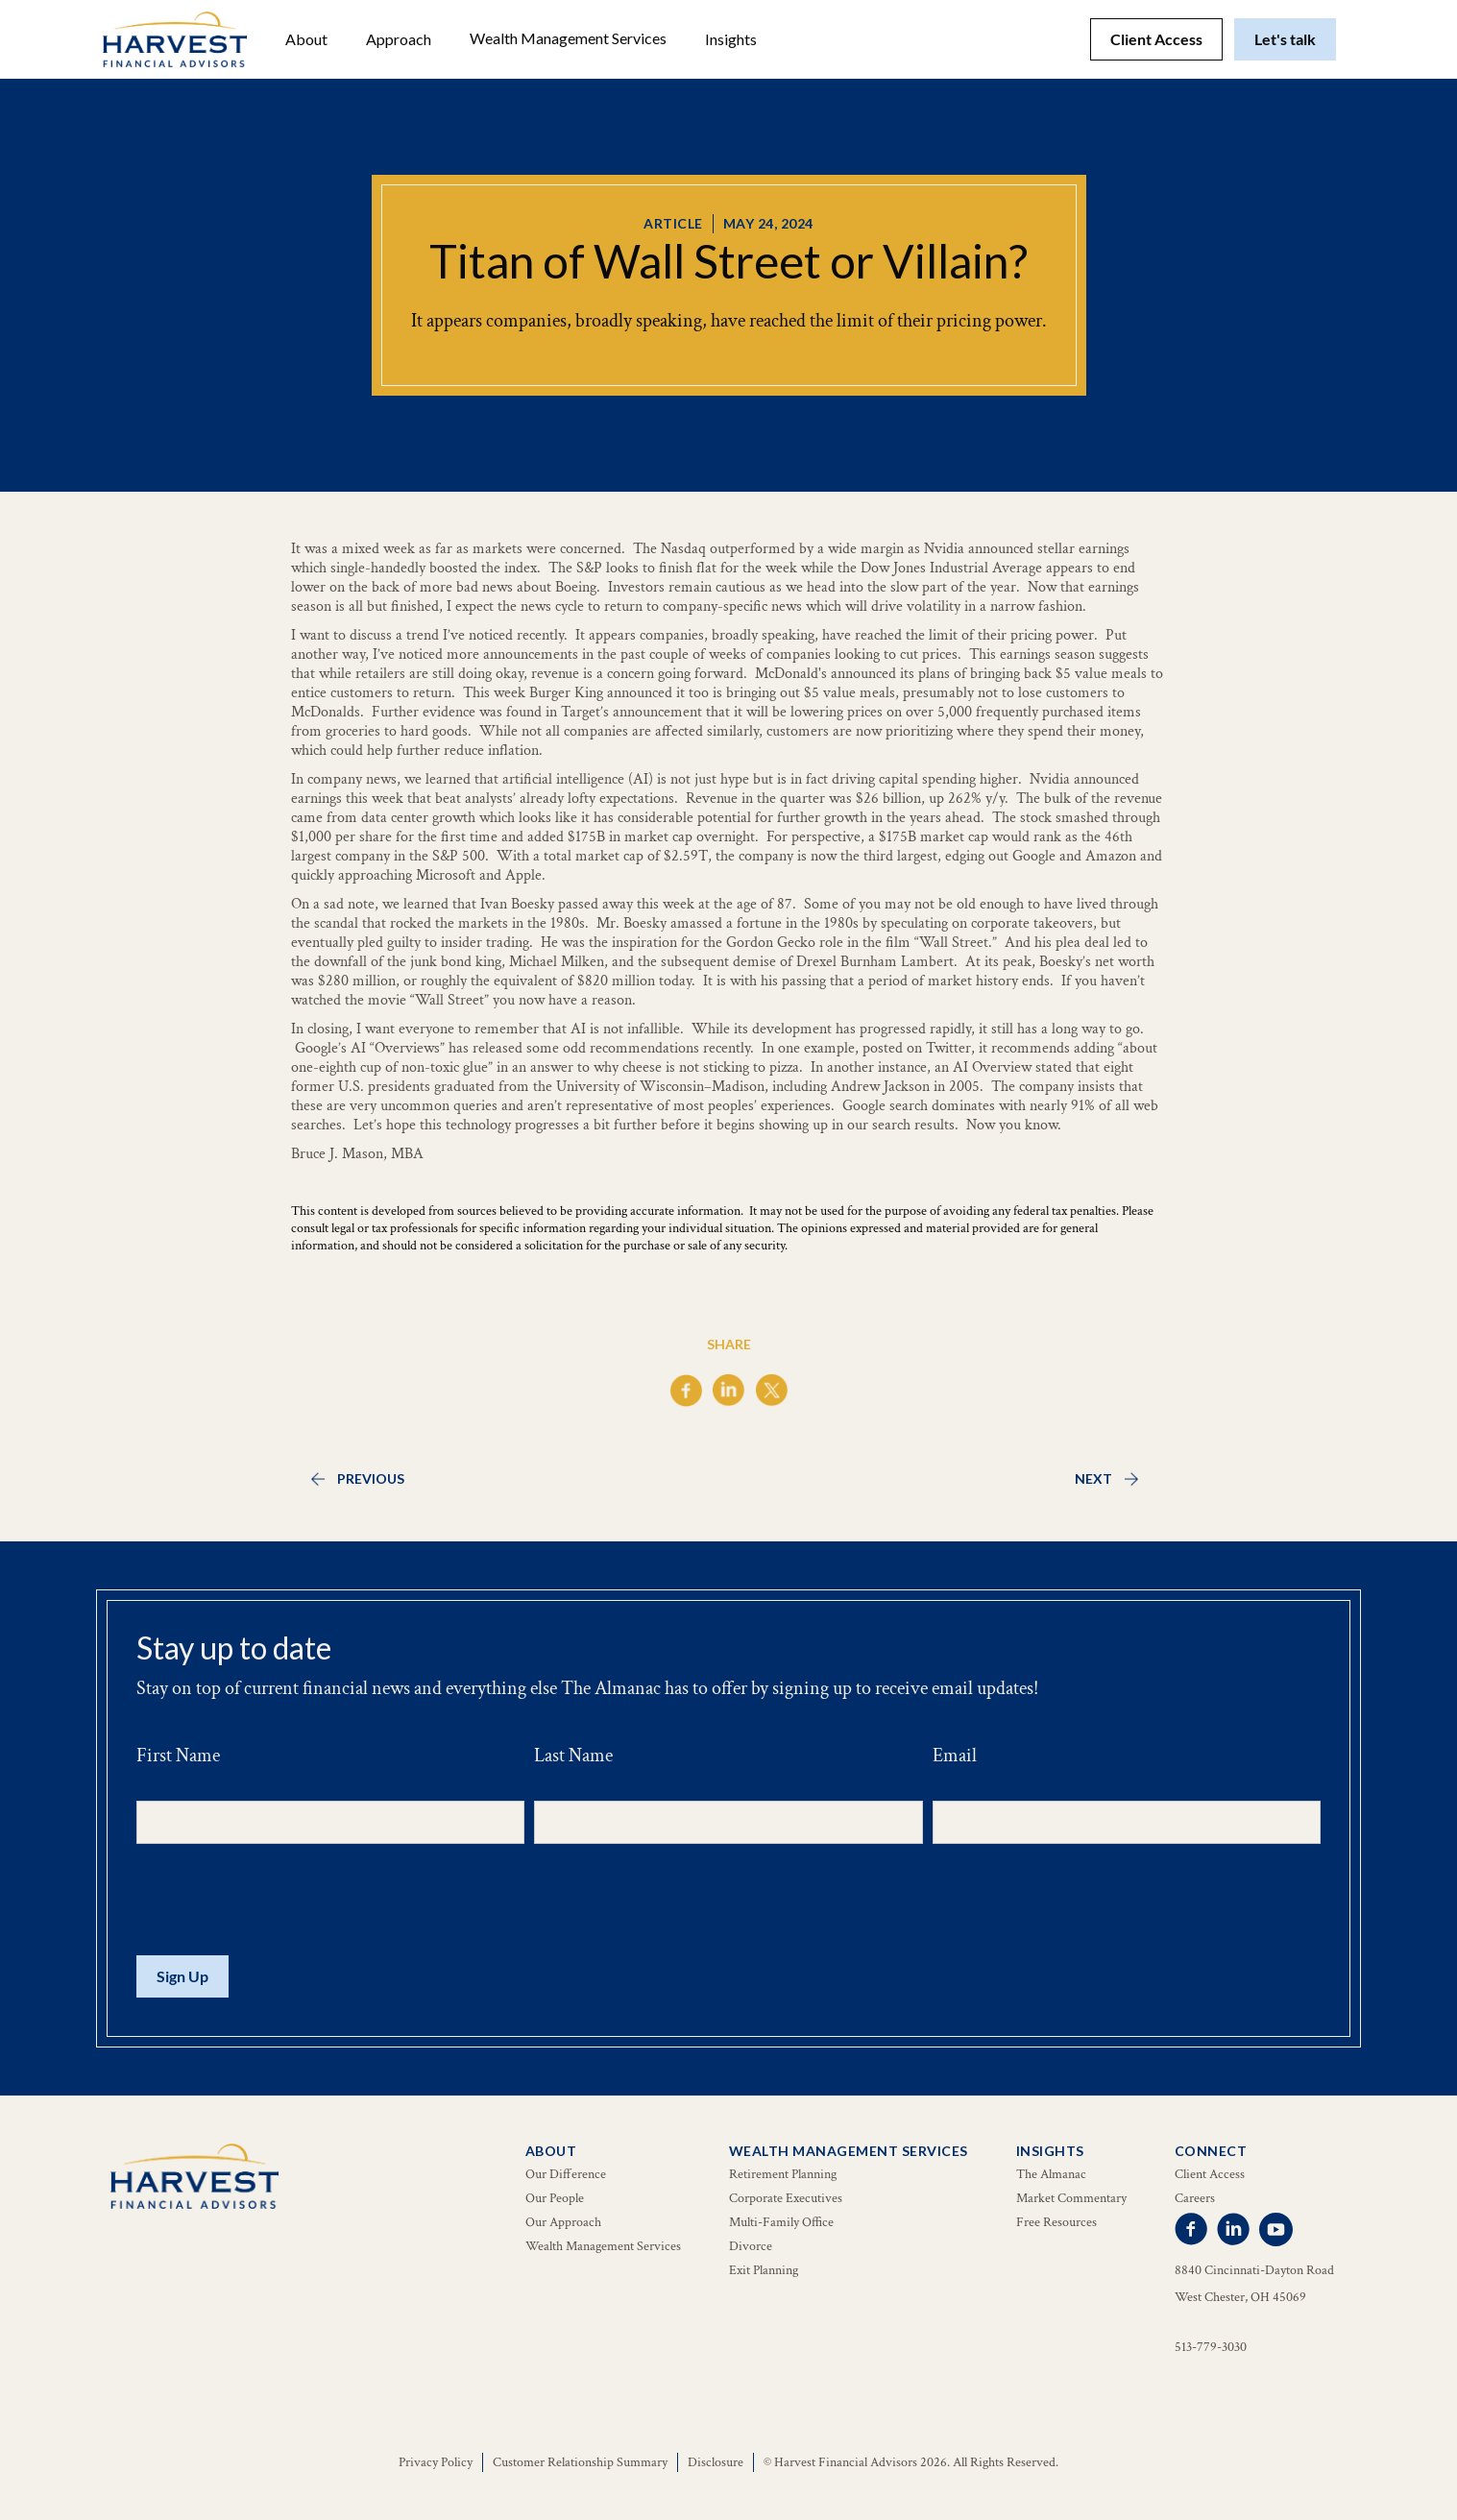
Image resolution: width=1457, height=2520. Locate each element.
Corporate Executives (785, 2198)
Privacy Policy (436, 2462)
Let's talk (1285, 39)
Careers (1195, 2198)
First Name (178, 1755)
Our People (554, 2198)
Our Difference (565, 2174)
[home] (175, 39)
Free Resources (1056, 2222)
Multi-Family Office (781, 2222)
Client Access (1156, 39)
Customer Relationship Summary (580, 2462)
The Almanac (1051, 2174)
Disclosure (715, 2462)
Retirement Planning (783, 2174)
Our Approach (563, 2222)
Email (955, 1755)
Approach (398, 39)
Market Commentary (1071, 2198)
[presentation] (282, 1900)
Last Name (573, 1755)
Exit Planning (763, 2270)
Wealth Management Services (568, 38)
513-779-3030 (1211, 2347)
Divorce (750, 2246)
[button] (306, 39)
